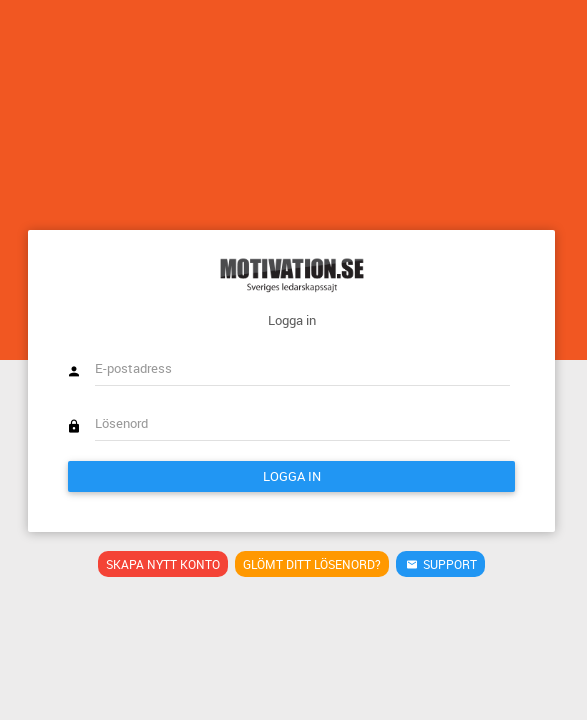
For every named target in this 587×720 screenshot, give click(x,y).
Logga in (292, 476)
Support (440, 564)
